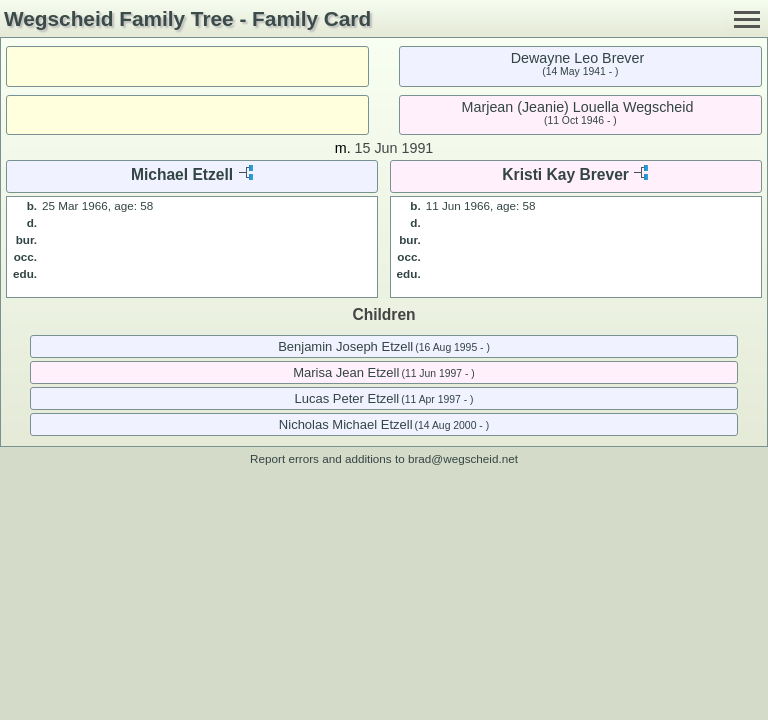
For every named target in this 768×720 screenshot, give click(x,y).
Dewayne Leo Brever (578, 58)
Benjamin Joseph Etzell (345, 346)
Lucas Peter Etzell (346, 398)
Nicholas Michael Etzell (346, 424)
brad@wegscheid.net (463, 458)
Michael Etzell (182, 174)
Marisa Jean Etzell (346, 372)
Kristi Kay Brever (565, 174)
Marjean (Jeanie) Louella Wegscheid (578, 107)
